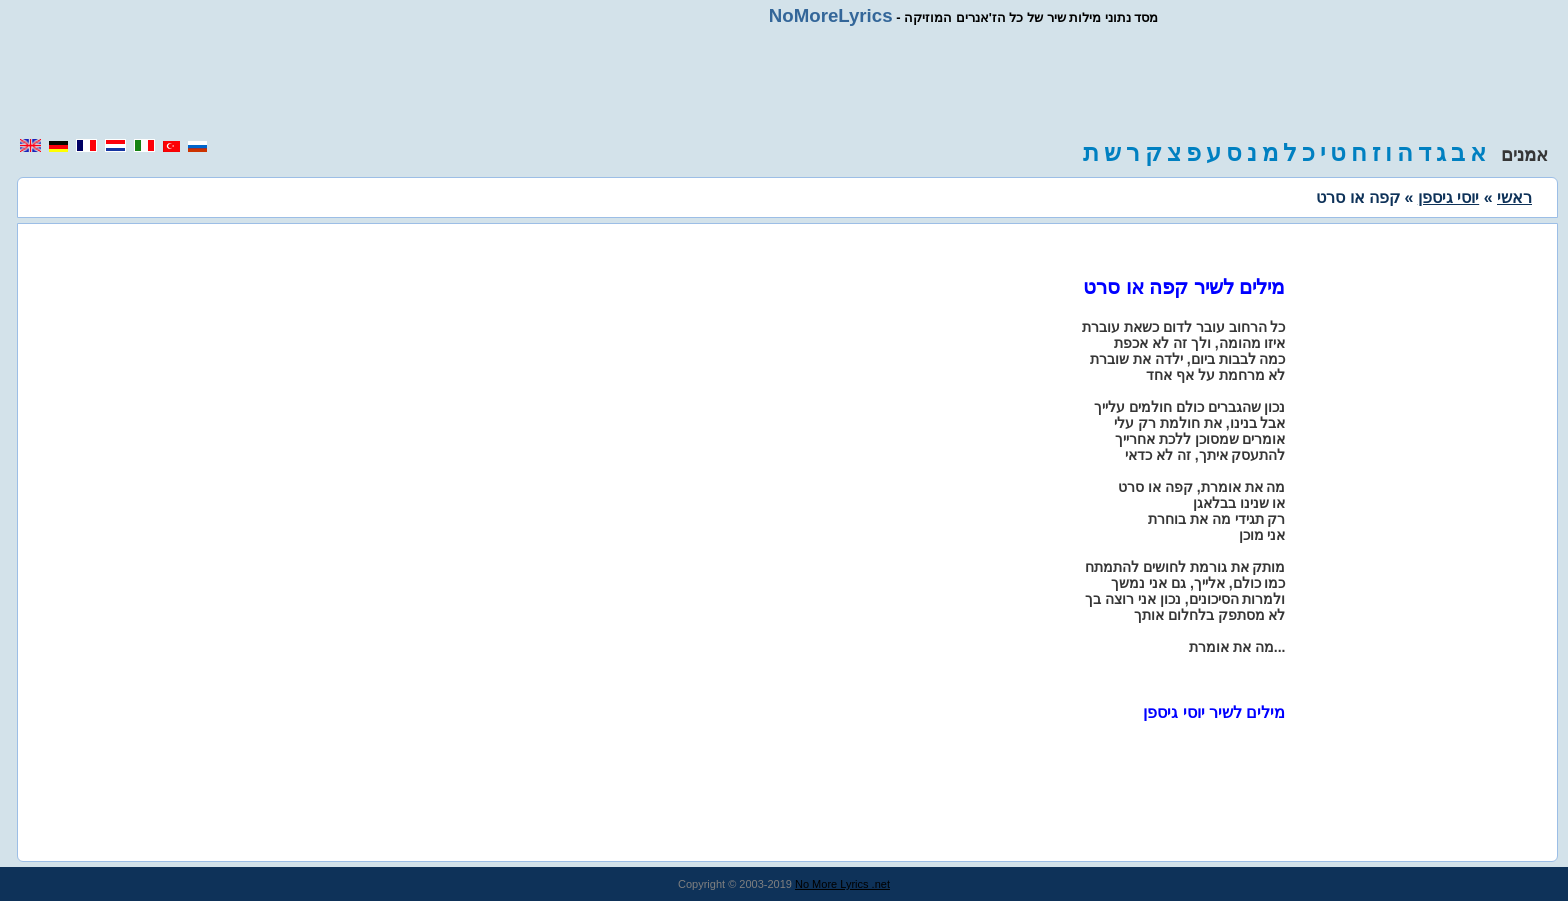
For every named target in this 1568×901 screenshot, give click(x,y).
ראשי (1514, 197)
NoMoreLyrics (831, 15)
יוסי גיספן (1448, 197)
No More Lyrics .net (842, 884)
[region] (784, 82)
